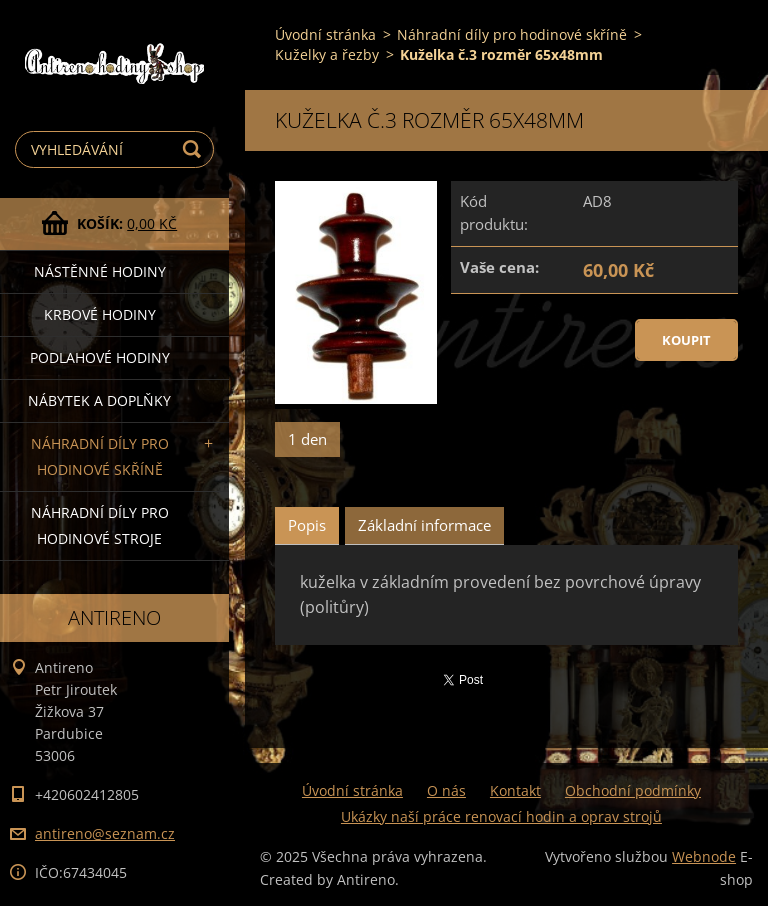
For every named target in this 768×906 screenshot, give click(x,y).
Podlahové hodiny (100, 357)
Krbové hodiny (100, 314)
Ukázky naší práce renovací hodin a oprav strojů (501, 816)
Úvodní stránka (325, 34)
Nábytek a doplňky (99, 400)
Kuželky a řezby (327, 54)
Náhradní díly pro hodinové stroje (100, 525)
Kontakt (515, 790)
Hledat (195, 149)
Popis (307, 525)
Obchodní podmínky (633, 790)
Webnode (704, 856)
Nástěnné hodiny (100, 271)
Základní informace (424, 525)
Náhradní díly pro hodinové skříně (100, 456)
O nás (446, 790)
